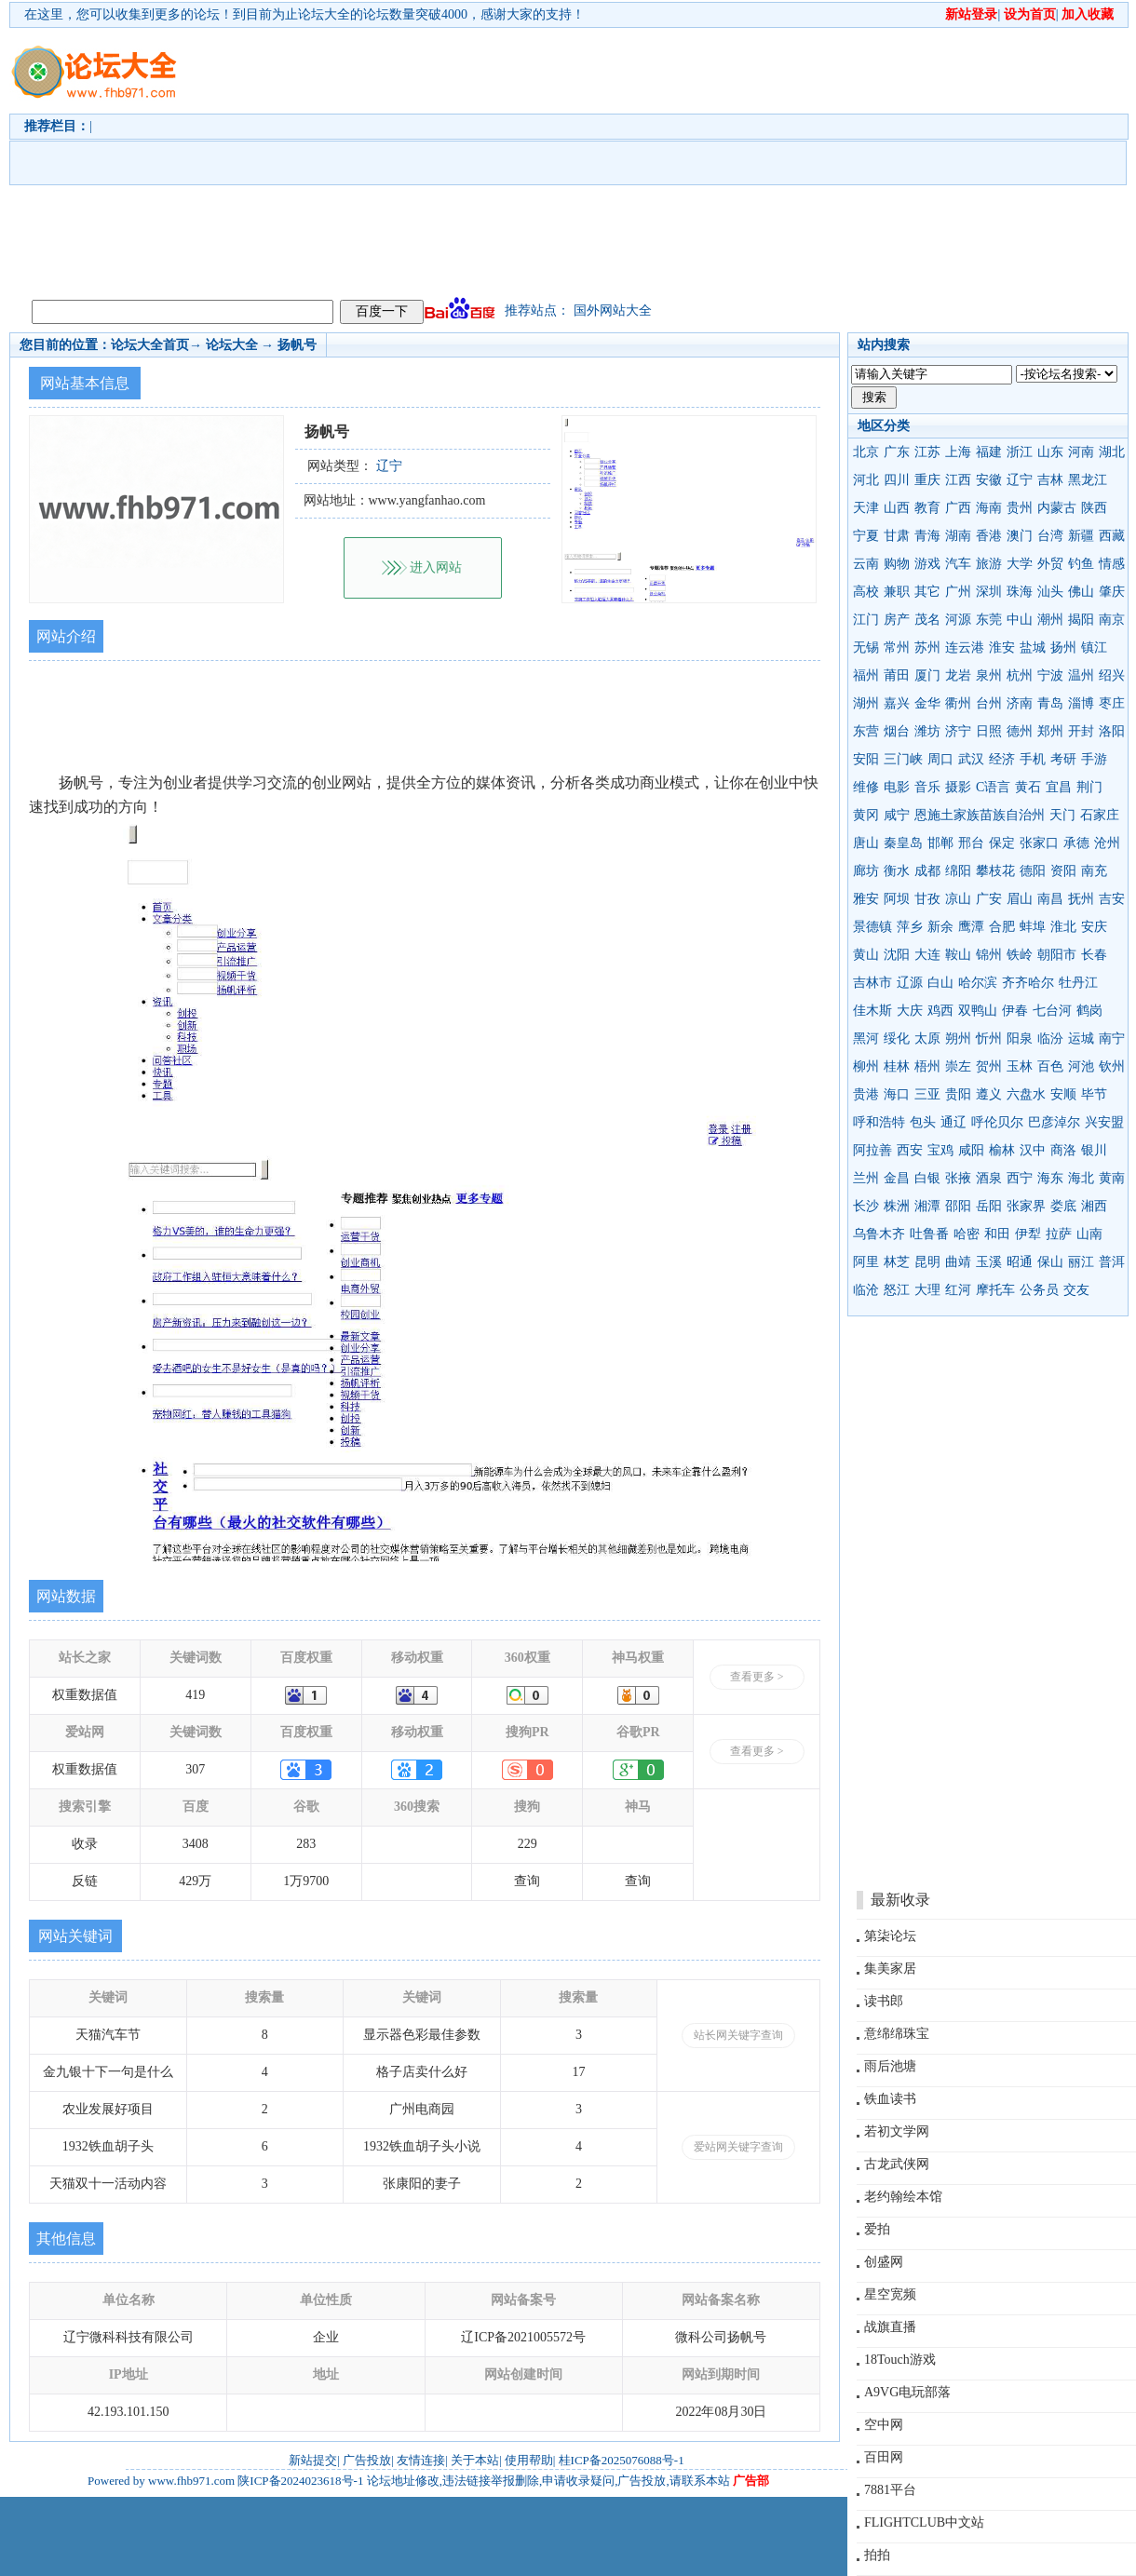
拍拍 (877, 2555)
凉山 (958, 899)
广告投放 (367, 2460)
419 (195, 1695)
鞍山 (958, 955)
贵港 (866, 1094)
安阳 (866, 759)
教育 (927, 508)
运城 (1081, 1038)
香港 (989, 536)
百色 (1050, 1066)
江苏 (927, 452)
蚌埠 (1033, 927)
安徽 (989, 480)
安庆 (1094, 927)
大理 (927, 1290)
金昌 (897, 1178)
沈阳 (897, 955)
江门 (866, 620)
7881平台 (890, 2490)
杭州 (1020, 675)
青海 (927, 536)
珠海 (1020, 592)
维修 (866, 787)
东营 (866, 731)
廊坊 (866, 871)
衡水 (897, 871)
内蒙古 (1056, 508)
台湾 (1050, 536)
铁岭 (1020, 955)
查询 (527, 1881)
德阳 (1033, 871)
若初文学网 (896, 2131)
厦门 (927, 675)
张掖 (958, 1178)
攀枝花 (995, 871)
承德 (1076, 843)
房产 (897, 620)
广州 (958, 592)
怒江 (897, 1290)
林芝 (897, 1262)
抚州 (1081, 899)
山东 (1050, 452)
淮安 (1002, 647)
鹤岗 (1089, 1011)
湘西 (1094, 1206)
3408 (196, 1844)
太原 (927, 1038)
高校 (866, 592)
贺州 (989, 1066)
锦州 (989, 955)
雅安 (866, 899)
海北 (1081, 1178)
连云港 (964, 647)
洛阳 (1112, 731)
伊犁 (1028, 1234)
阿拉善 (872, 1150)
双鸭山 (977, 1011)
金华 (927, 703)
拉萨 (1059, 1234)
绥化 (897, 1038)
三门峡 (903, 759)
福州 (866, 675)
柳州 (866, 1066)
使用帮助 (529, 2460)
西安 (910, 1150)
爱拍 (877, 2229)
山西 (897, 508)
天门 (1062, 815)
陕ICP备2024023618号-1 (300, 2481)
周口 (940, 759)
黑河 (866, 1038)
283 (306, 1844)
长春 (1094, 955)
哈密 (966, 1234)
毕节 (1094, 1094)
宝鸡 (940, 1150)
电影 (897, 787)
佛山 (1081, 592)
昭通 (1020, 1262)
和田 (997, 1234)
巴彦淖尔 (1054, 1122)
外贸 (1050, 564)
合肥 (1002, 927)
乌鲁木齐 (879, 1234)
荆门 (1089, 787)
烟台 (897, 731)
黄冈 (866, 815)
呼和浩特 (879, 1122)
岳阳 (989, 1206)
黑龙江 (1087, 480)
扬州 (1063, 647)
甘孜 (927, 899)
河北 (866, 480)
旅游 (989, 564)
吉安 (1112, 899)
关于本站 (475, 2460)
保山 (1050, 1262)
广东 (897, 452)
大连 (927, 955)
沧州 (1107, 843)
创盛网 (883, 2262)
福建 (989, 452)
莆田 (897, 675)
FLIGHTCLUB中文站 (924, 2522)
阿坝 (897, 899)
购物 (897, 564)
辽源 (910, 983)
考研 (1063, 759)
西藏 (1112, 536)
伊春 (1015, 1011)
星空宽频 (890, 2294)
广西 (958, 508)
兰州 (866, 1178)
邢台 (971, 843)
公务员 (1039, 1290)
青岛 (1050, 703)
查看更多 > (757, 1676)
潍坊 (927, 731)
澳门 (1020, 536)
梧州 (927, 1066)
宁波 (1050, 675)
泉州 (989, 675)
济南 (1020, 703)
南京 (1112, 620)
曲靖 (958, 1262)
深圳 (989, 592)
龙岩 (958, 675)
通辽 (953, 1122)
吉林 (1050, 480)
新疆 (1081, 536)
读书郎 (883, 2001)
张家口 (1039, 843)
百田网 (883, 2457)
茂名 (927, 620)
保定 (1002, 843)
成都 (927, 871)
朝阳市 (1056, 955)
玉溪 (989, 1262)
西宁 (1020, 1178)
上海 (958, 452)
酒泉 (989, 1178)
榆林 (1002, 1150)
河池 (1081, 1066)
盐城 (1033, 647)
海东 (1050, 1178)
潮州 (1050, 620)
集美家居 (890, 1969)
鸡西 (940, 1011)
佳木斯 (872, 1011)
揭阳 (1081, 620)
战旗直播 (890, 2327)
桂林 (897, 1066)
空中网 (883, 2425)
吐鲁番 (929, 1234)
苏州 (927, 647)
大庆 (910, 1011)
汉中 (1033, 1150)
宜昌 (1059, 787)
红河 (958, 1290)
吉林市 (872, 983)
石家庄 (1099, 815)
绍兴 (1112, 675)
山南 (1089, 1234)
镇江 (1094, 647)
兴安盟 (1104, 1122)
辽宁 (1020, 480)
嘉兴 (897, 703)
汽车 (958, 564)
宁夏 (866, 536)
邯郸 (940, 843)
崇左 (958, 1066)
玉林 (1020, 1066)
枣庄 (1112, 703)
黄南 (1112, 1178)
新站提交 (313, 2460)
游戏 (927, 564)
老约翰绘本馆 (903, 2197)
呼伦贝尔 (997, 1122)
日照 (989, 731)
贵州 (1020, 508)
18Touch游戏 (900, 2360)
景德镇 (872, 927)
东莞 (989, 620)
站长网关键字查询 (738, 2035)
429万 (195, 1881)
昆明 (927, 1262)
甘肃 (897, 536)
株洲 (897, 1206)
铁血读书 (890, 2099)
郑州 (1050, 731)
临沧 (866, 1290)
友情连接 (421, 2460)
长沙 (866, 1206)
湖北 (1112, 452)
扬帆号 (297, 345)
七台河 (1052, 1011)
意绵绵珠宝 (896, 2034)
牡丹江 (1078, 983)
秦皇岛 (903, 843)
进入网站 (436, 567)
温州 (1081, 675)
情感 (1112, 564)
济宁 (958, 731)
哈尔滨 (977, 983)
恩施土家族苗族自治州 (979, 815)
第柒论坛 (890, 1936)
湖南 (958, 536)
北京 (866, 452)
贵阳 (958, 1094)
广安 (989, 899)
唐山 (866, 843)
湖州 (866, 703)
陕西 (1094, 508)
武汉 (971, 759)
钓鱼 (1081, 564)
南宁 (1112, 1038)
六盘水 (1026, 1094)
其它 (927, 592)
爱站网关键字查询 (738, 2146)
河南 (1081, 452)
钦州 (1112, 1066)
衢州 (958, 703)
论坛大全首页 (150, 345)
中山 (1020, 620)
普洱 (1112, 1262)
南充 (1094, 871)
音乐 (927, 787)
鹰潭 (971, 927)
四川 (897, 480)
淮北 (1063, 927)
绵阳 (958, 871)
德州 (1020, 731)
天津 (866, 508)
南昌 (1050, 899)
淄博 (1081, 703)
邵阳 (958, 1206)
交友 (1076, 1290)
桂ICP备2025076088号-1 (621, 2460)
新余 (940, 927)
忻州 (989, 1038)
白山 (940, 983)
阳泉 (1020, 1038)
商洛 (1063, 1150)
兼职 (897, 592)
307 (195, 1769)
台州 (989, 703)
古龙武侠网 (896, 2164)
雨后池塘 (890, 2066)
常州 (897, 647)
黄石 (1028, 787)
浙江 (1020, 452)
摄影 (958, 787)
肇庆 (1112, 592)
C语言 (993, 787)
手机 (1033, 759)
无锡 (866, 647)
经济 (1002, 759)
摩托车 (995, 1290)
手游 (1094, 759)
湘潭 (927, 1206)
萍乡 (910, 927)
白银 (927, 1178)
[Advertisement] (658, 159)
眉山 (1020, 899)
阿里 (866, 1262)
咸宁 (897, 815)
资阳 (1063, 871)
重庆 (927, 480)
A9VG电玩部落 (907, 2392)
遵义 (989, 1094)
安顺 (1063, 1094)
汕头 (1050, 592)
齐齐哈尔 (1028, 983)
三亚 (927, 1094)
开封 (1081, 731)
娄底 (1063, 1206)
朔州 (958, 1038)
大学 (1020, 564)
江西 (958, 480)
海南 (989, 508)
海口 (897, 1094)
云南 (866, 564)
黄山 (866, 955)
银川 (1094, 1150)
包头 (923, 1122)
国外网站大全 (613, 310)
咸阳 (971, 1150)
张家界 (1026, 1206)
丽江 (1081, 1262)
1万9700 (306, 1881)
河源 (958, 620)
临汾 (1050, 1038)
